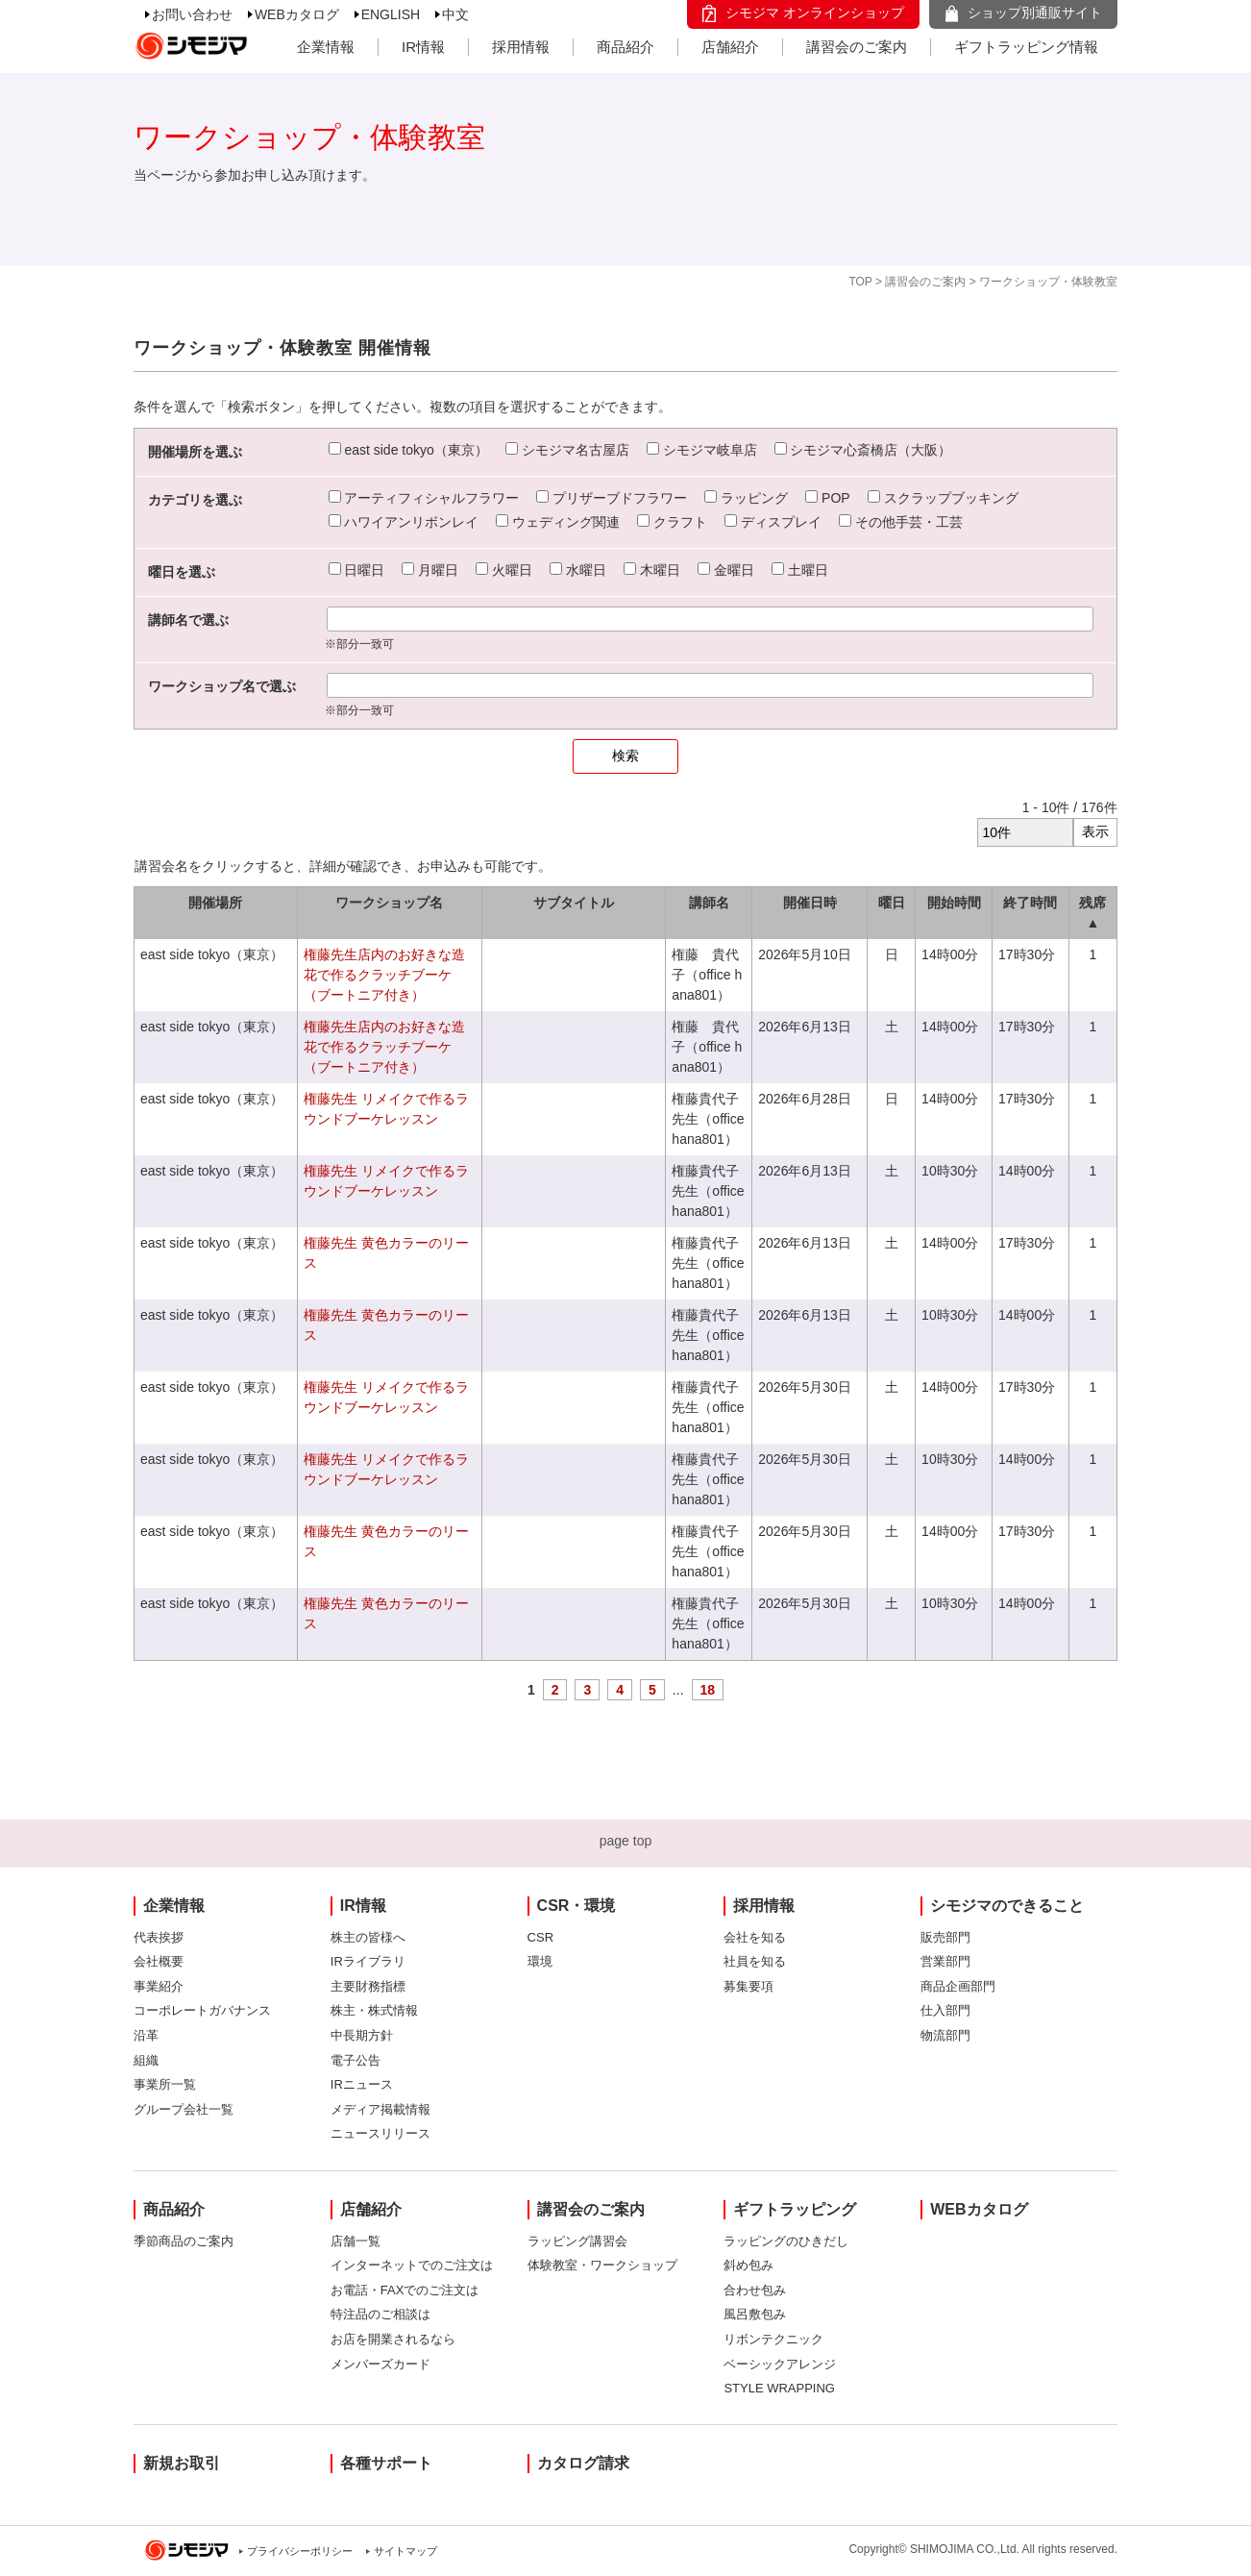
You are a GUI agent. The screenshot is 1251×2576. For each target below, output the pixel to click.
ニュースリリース (380, 2133)
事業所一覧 (165, 2084)
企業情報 (326, 46)
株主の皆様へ (368, 1937)
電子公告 (355, 2060)
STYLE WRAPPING (779, 2388)
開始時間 (954, 902)
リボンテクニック (773, 2339)
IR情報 (423, 46)
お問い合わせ (192, 14)
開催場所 (215, 902)
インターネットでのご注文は (412, 2265)
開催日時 (810, 902)
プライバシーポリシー (300, 2551)
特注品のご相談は (380, 2314)
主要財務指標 (368, 1986)
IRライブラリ (368, 1961)
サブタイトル (573, 902)
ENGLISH (390, 14)
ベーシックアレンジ (780, 2364)
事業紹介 (159, 1986)
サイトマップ (405, 2551)
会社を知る (755, 1937)
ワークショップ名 (389, 902)
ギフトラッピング (794, 2209)
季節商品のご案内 (183, 2241)
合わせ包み (755, 2290)
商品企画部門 (957, 1986)
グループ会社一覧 (183, 2109)
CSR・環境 (576, 1905)
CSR (540, 1937)
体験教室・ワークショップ (602, 2265)
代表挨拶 (159, 1937)
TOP (859, 281)
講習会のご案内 (856, 46)
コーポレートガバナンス (202, 2010)
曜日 (891, 902)
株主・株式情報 (374, 2010)
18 (708, 1689)
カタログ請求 (583, 2463)
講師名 (709, 902)
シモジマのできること (1007, 1905)
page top (626, 1840)
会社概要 (159, 1961)
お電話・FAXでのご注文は (405, 2290)
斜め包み (748, 2265)
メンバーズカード (380, 2364)
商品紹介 (625, 46)
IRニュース (362, 2084)
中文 (455, 14)
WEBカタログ (297, 14)
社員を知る (755, 1961)
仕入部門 (945, 2010)
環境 (539, 1961)
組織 (146, 2060)
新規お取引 (181, 2463)
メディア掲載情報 (380, 2109)
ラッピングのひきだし (786, 2241)
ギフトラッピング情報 (1026, 46)
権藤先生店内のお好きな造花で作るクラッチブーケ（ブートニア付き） (384, 975)
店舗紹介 (730, 46)
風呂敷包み (755, 2314)
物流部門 (945, 2035)
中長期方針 (362, 2035)
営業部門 (945, 1961)
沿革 (146, 2035)
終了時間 (1030, 902)
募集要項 (748, 1986)
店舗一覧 (355, 2241)
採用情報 (521, 46)
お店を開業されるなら (393, 2339)
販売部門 (945, 1937)
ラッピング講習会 (577, 2241)
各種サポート (386, 2463)
